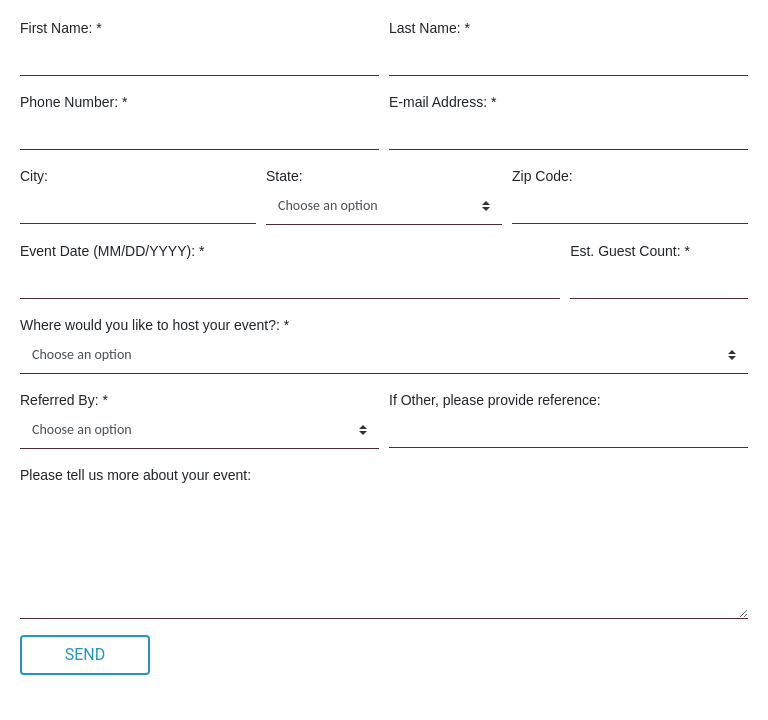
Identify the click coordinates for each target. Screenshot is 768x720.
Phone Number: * (73, 102)
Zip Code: (542, 176)
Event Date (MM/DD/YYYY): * (112, 251)
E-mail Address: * (442, 102)
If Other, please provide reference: (495, 400)
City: (34, 176)
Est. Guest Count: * (630, 251)
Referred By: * (64, 400)
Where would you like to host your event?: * (154, 325)
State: (284, 176)
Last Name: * (429, 28)
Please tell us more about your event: (135, 475)
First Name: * (61, 28)
